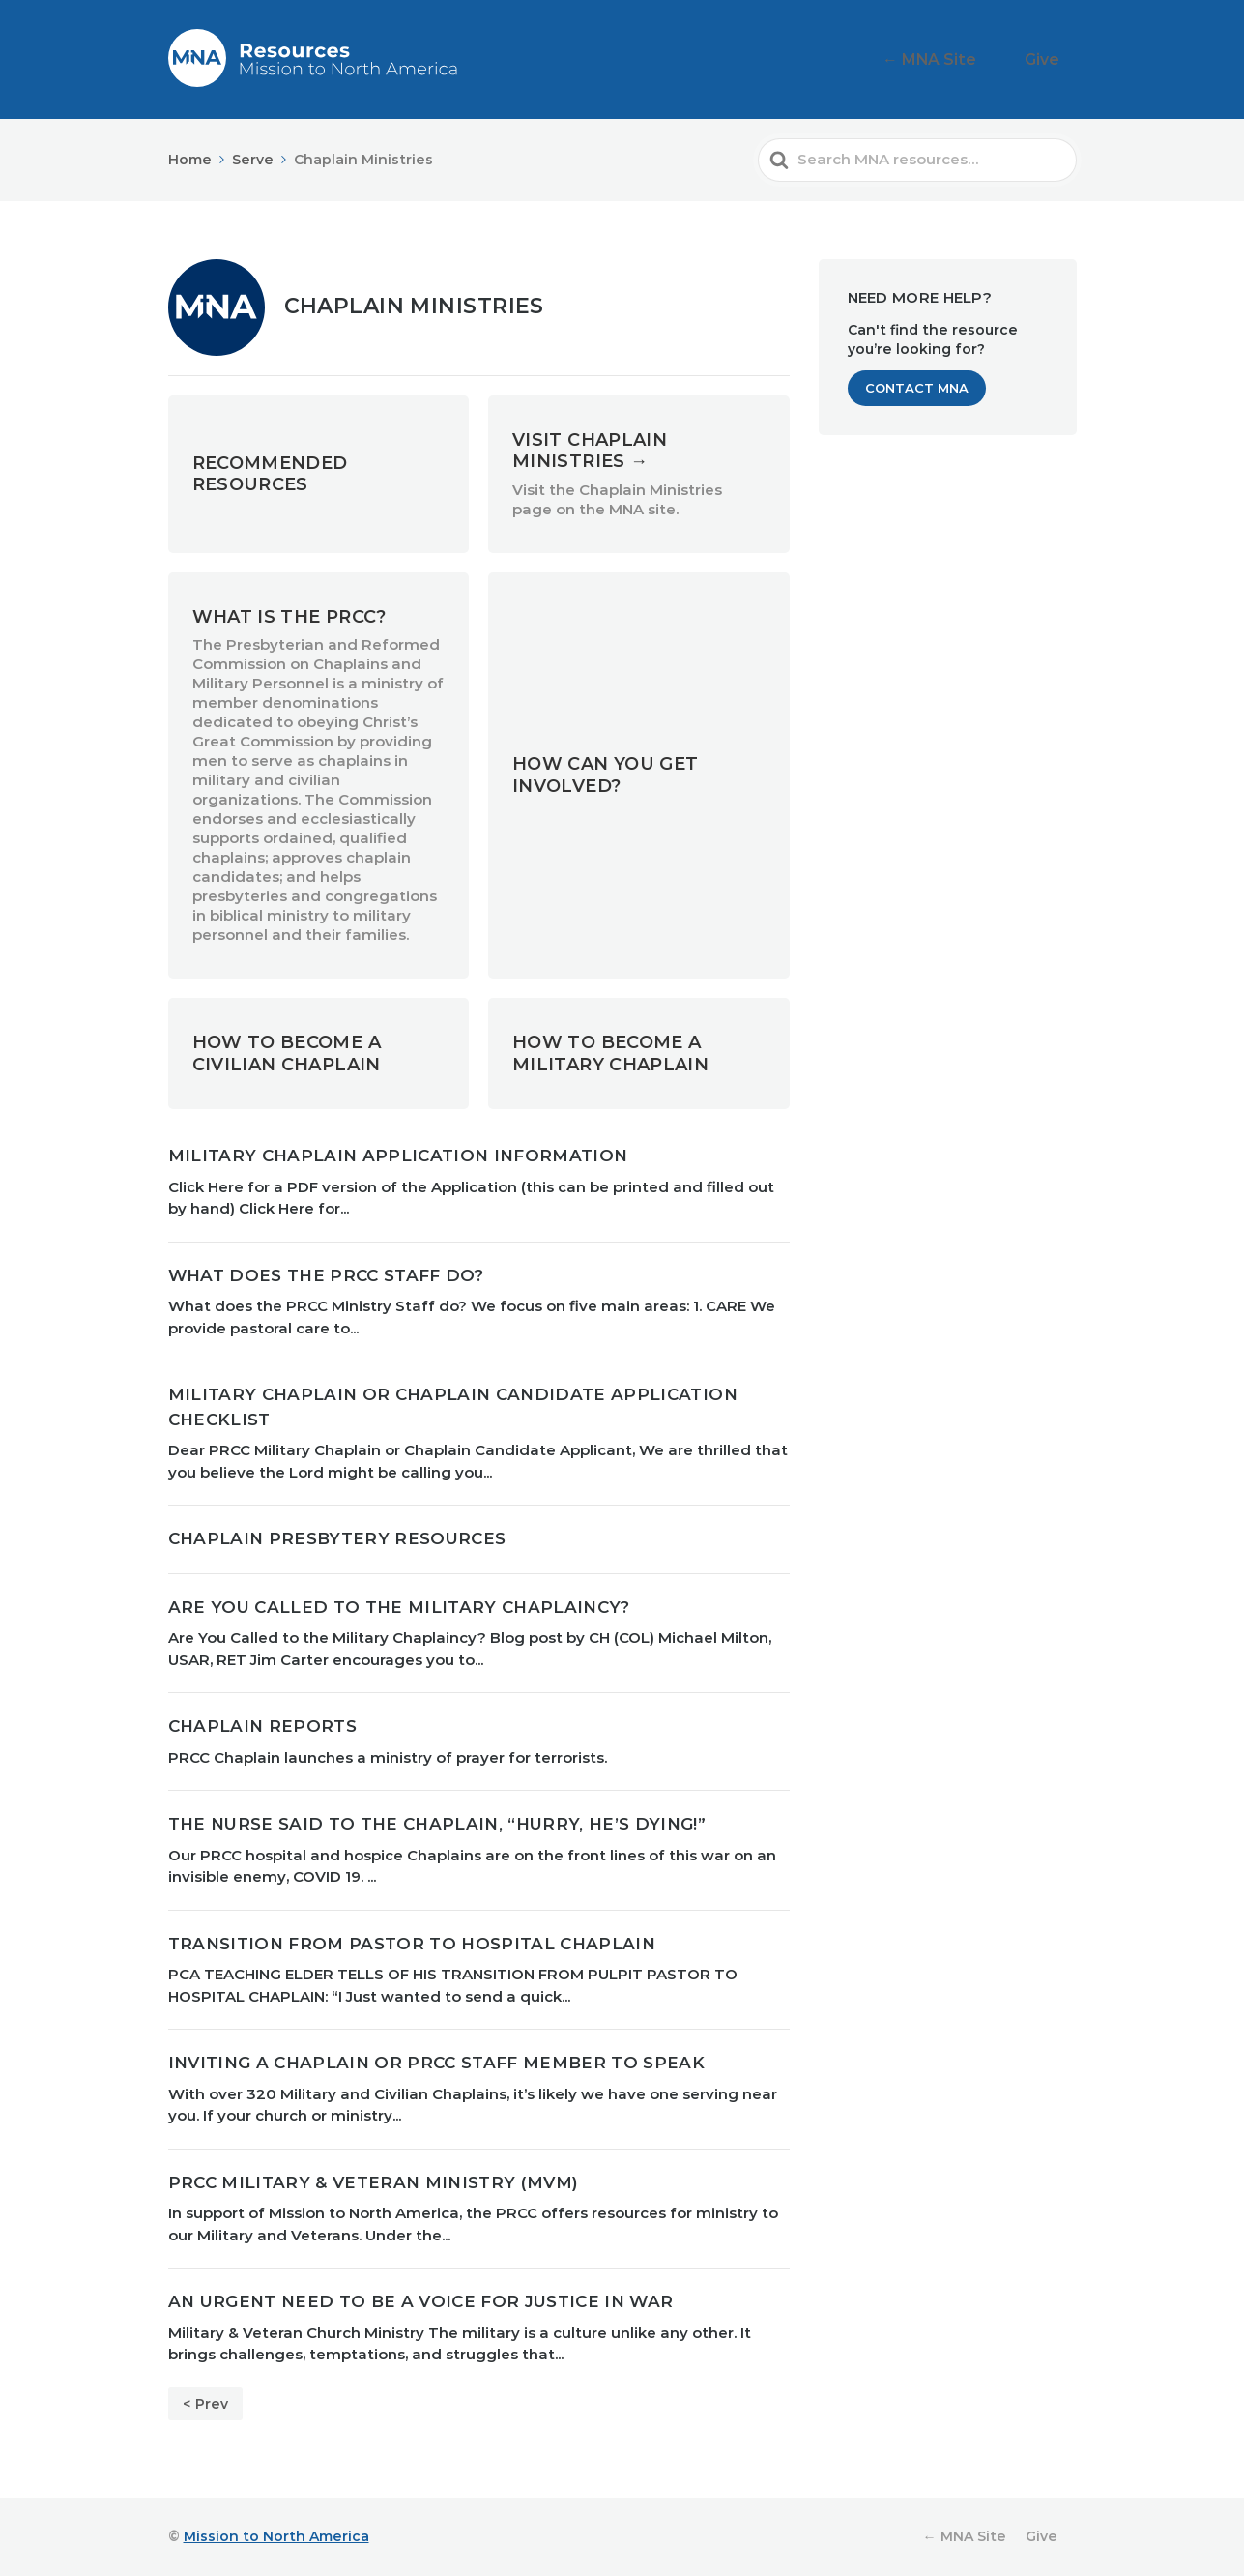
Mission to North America (276, 2536)
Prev (211, 2404)
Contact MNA (917, 387)
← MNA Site (960, 59)
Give (1052, 59)
